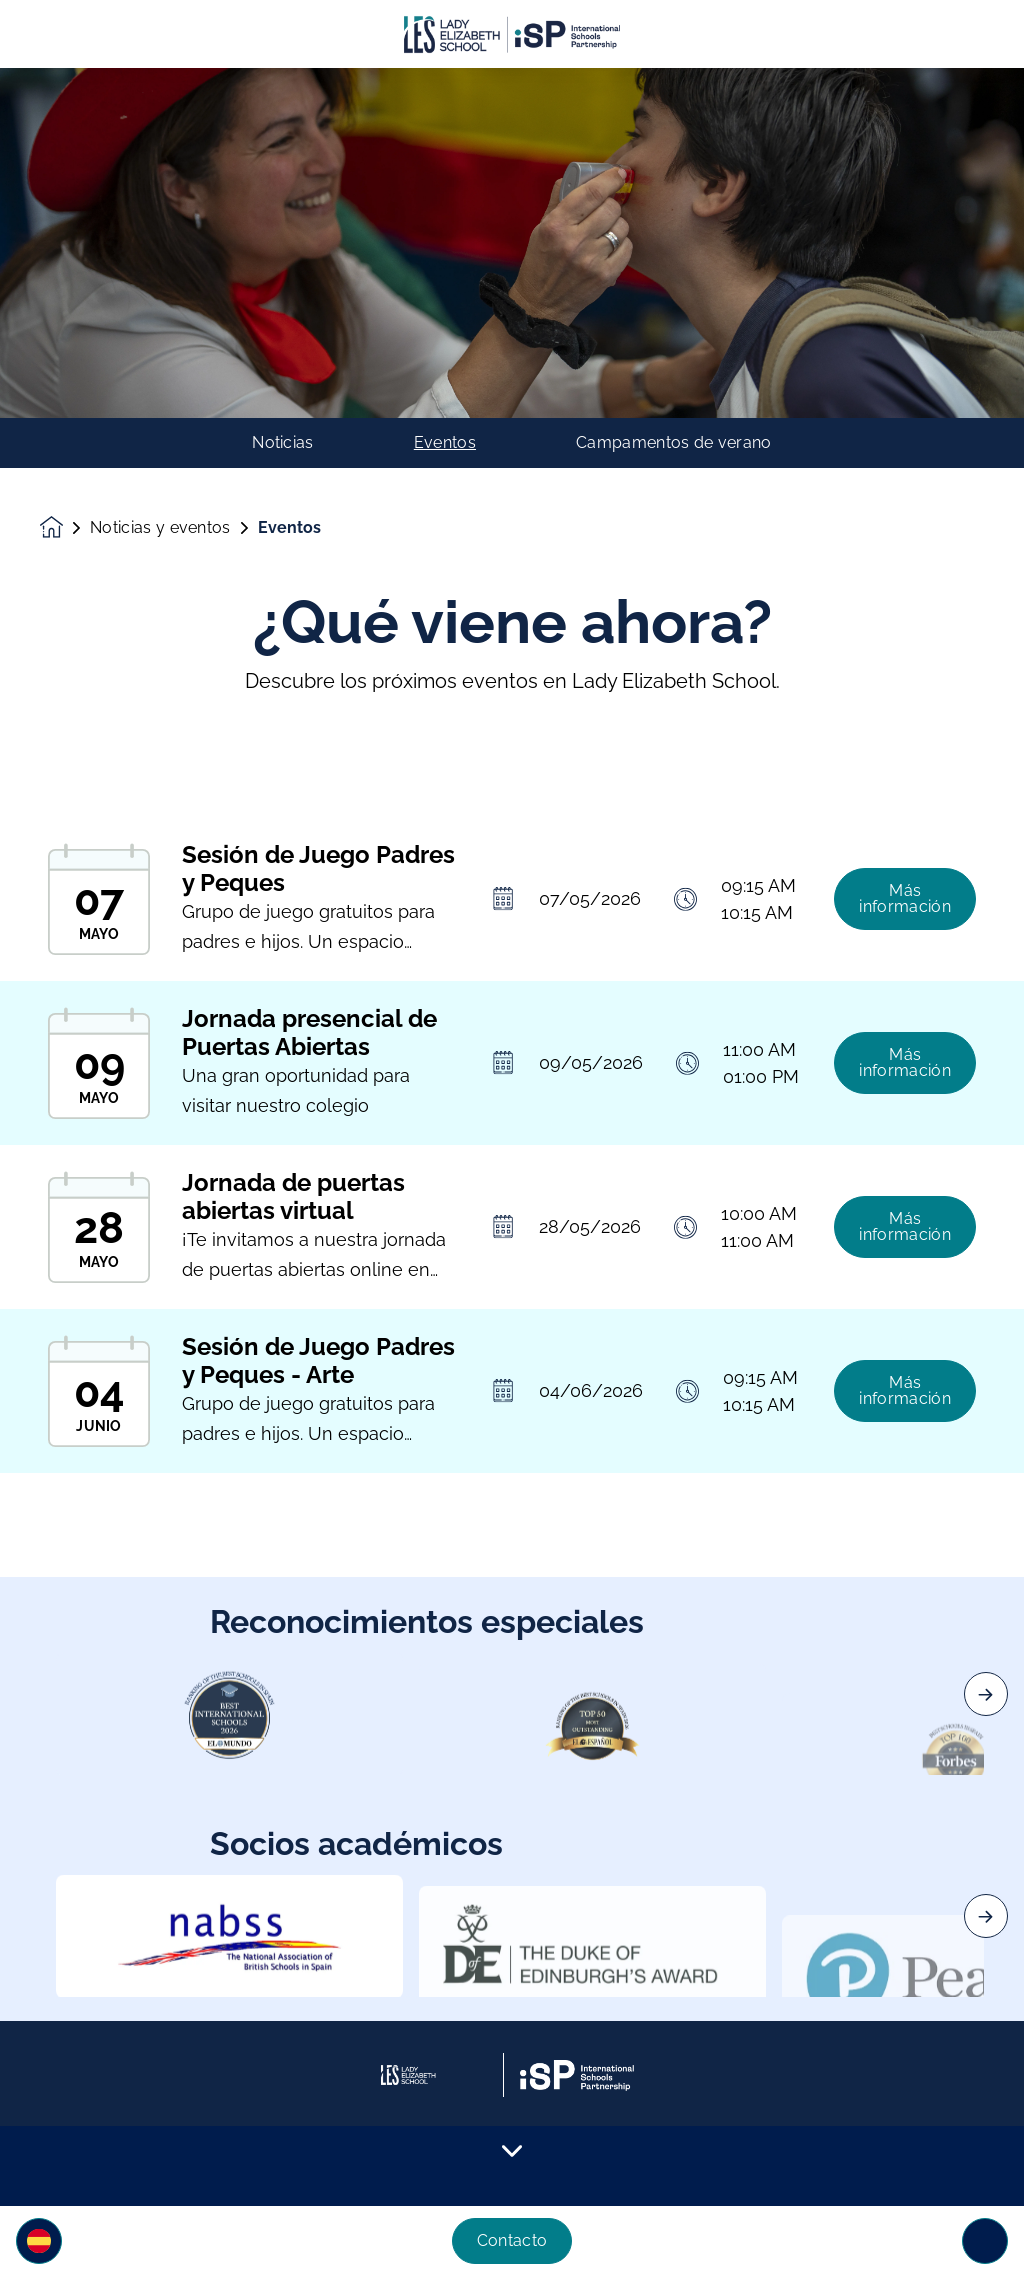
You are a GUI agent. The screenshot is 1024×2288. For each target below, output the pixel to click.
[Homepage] (65, 527)
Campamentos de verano (674, 443)
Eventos (445, 443)
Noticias (283, 443)
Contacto (512, 2240)
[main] (512, 1178)
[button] (39, 2241)
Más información (905, 914)
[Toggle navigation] (985, 2241)
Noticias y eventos (160, 528)
